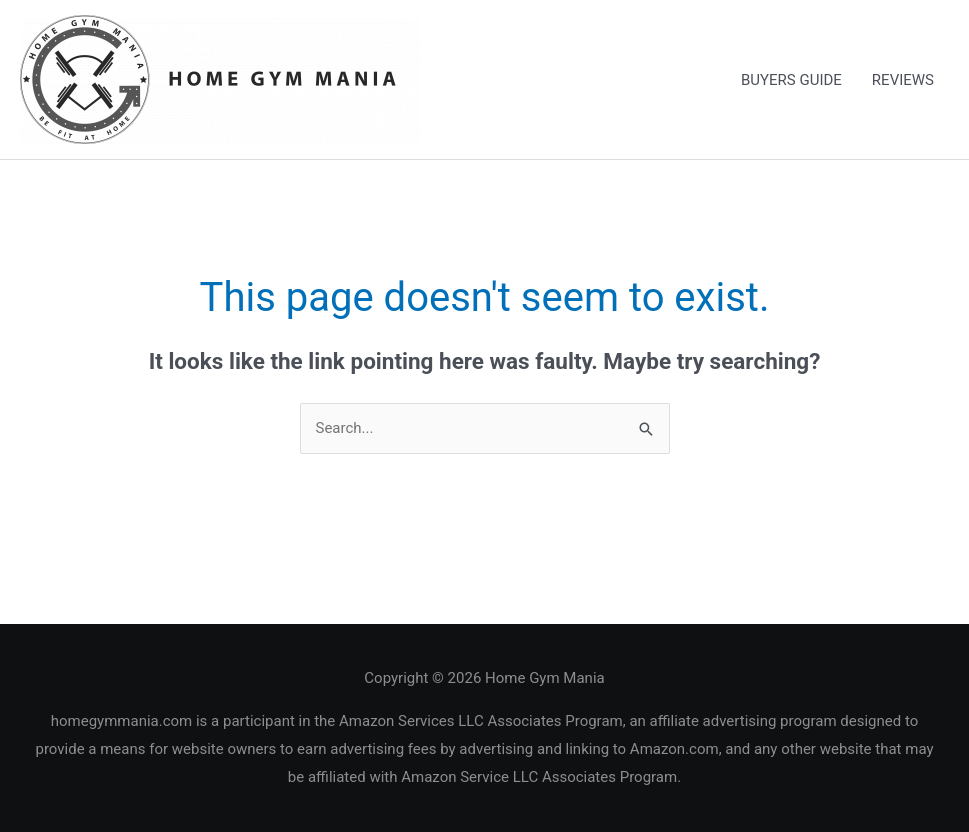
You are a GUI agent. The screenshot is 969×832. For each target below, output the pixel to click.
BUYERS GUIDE (791, 80)
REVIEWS (903, 80)
